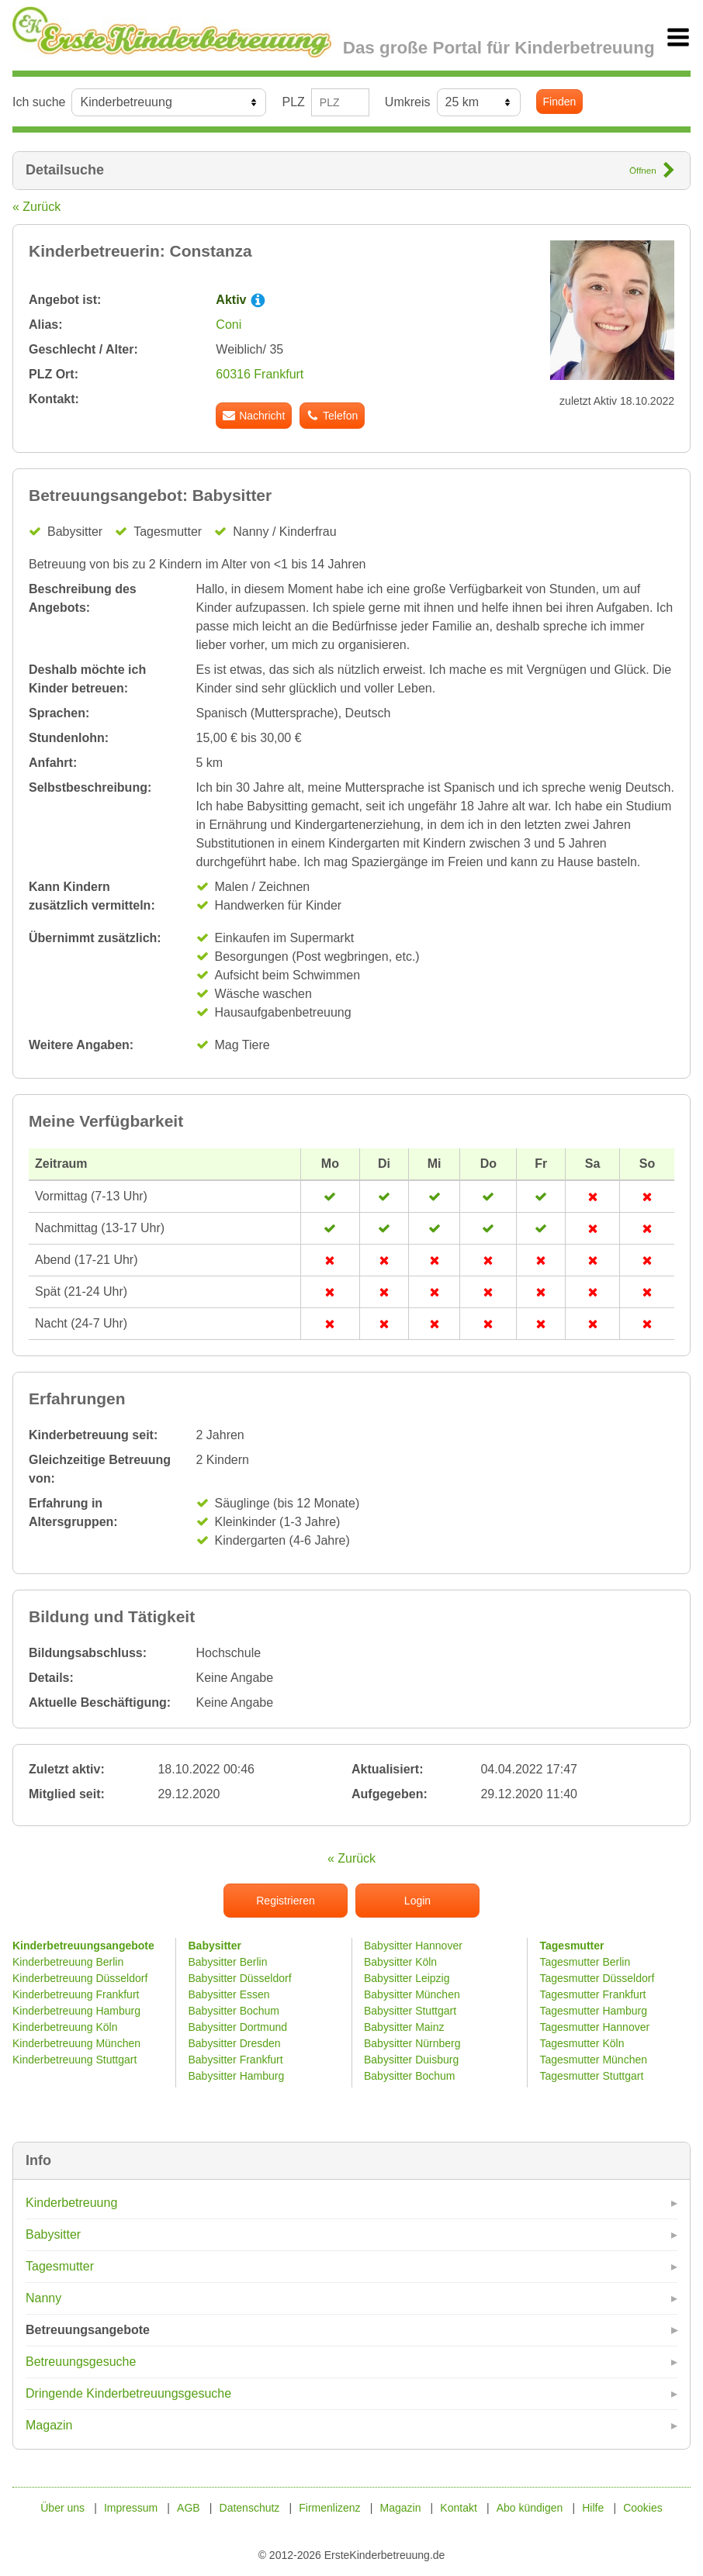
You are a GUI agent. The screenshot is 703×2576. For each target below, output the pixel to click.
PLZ (293, 102)
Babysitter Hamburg (237, 2076)
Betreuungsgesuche (81, 2361)
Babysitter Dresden (235, 2043)
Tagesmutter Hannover (595, 2027)
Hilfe (593, 2508)
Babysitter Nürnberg (412, 2043)
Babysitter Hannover (413, 1945)
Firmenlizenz (329, 2508)
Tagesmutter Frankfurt (593, 1994)
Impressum (131, 2508)
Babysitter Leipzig (407, 1978)
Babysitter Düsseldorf (240, 1978)
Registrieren (285, 1900)
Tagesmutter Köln (582, 2043)
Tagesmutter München (594, 2059)
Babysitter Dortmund (238, 2027)
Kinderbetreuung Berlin (67, 1962)
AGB (188, 2508)
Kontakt (458, 2508)
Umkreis (408, 102)
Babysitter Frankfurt (236, 2059)
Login (417, 1900)
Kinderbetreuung (71, 2202)
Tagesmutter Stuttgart (592, 2076)
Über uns (62, 2508)
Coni (228, 324)
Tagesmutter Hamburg (594, 2011)
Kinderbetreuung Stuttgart (74, 2059)
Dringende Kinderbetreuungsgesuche (128, 2393)
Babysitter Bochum (234, 2011)
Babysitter (53, 2234)
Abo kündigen (530, 2508)
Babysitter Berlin (228, 1962)
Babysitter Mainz (404, 2027)
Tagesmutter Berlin (585, 1962)
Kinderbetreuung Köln (64, 2027)
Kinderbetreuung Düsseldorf (79, 1978)
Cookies (643, 2508)
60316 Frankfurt (259, 374)
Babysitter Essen (229, 1994)
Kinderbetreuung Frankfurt (77, 1994)
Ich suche (38, 102)
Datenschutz (250, 2508)
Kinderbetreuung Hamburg (76, 2011)
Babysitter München (412, 1994)
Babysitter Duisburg (411, 2059)
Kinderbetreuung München (76, 2043)
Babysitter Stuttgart (410, 2011)
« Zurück (36, 206)
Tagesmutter (60, 2266)
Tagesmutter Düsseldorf (597, 1978)
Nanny (43, 2298)
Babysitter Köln (400, 1962)
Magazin (49, 2425)
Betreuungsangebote (88, 2329)
